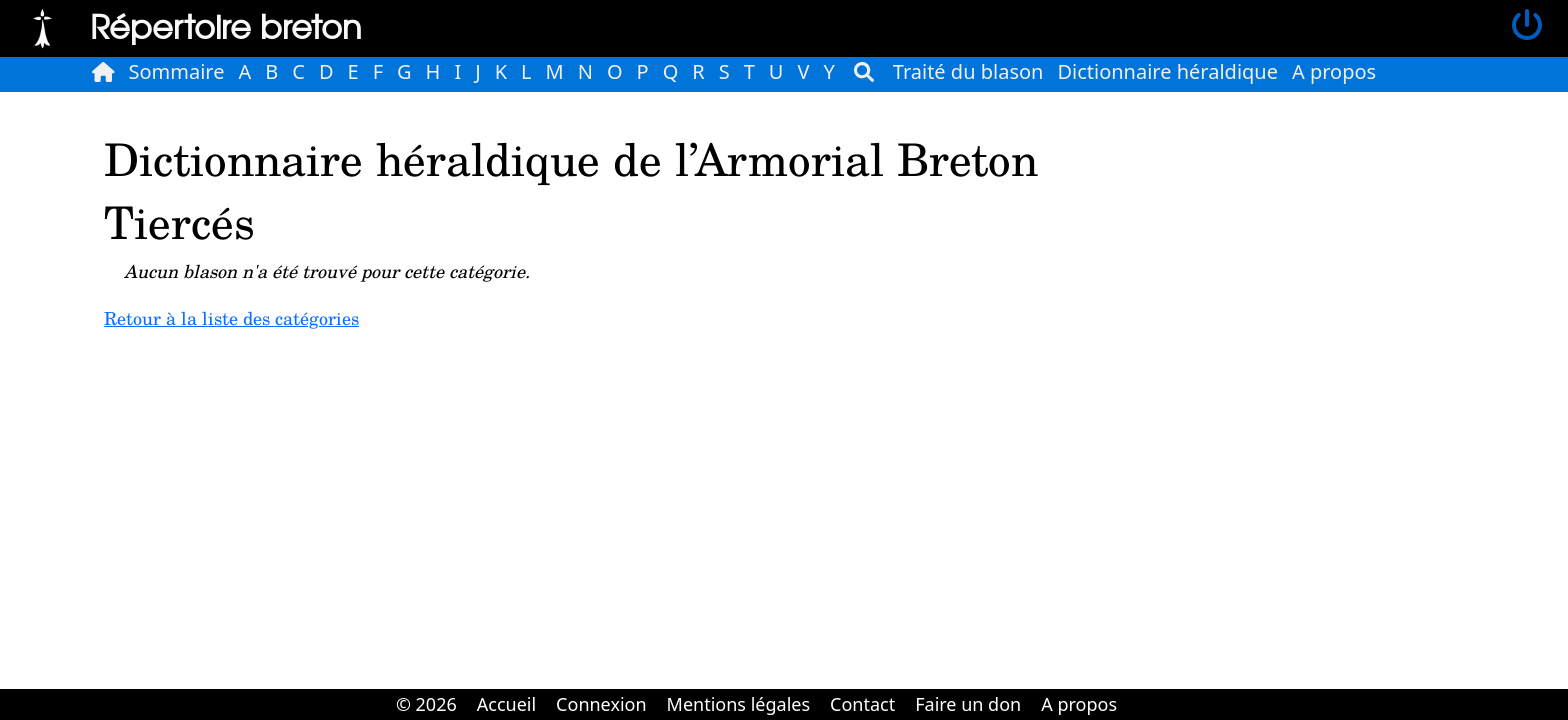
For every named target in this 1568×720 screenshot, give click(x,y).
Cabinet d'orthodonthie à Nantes (1141, 690)
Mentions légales (738, 704)
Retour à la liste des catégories (231, 318)
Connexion (601, 704)
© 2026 (426, 704)
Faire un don (968, 704)
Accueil (506, 704)
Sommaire (177, 71)
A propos (1334, 71)
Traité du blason (968, 71)
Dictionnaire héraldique (1167, 71)
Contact (862, 704)
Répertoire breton (226, 25)
